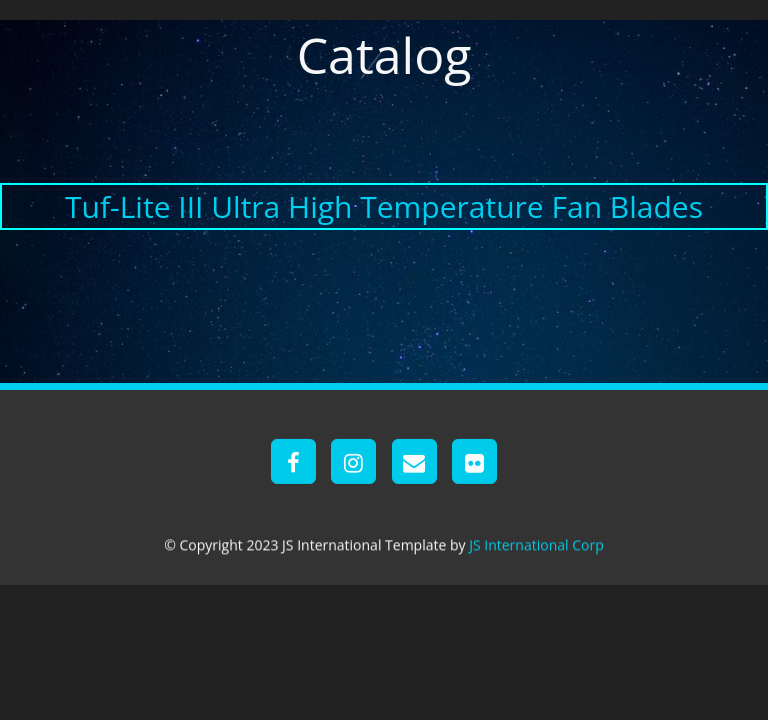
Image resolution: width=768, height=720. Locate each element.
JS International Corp (536, 544)
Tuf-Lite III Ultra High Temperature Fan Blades (384, 206)
